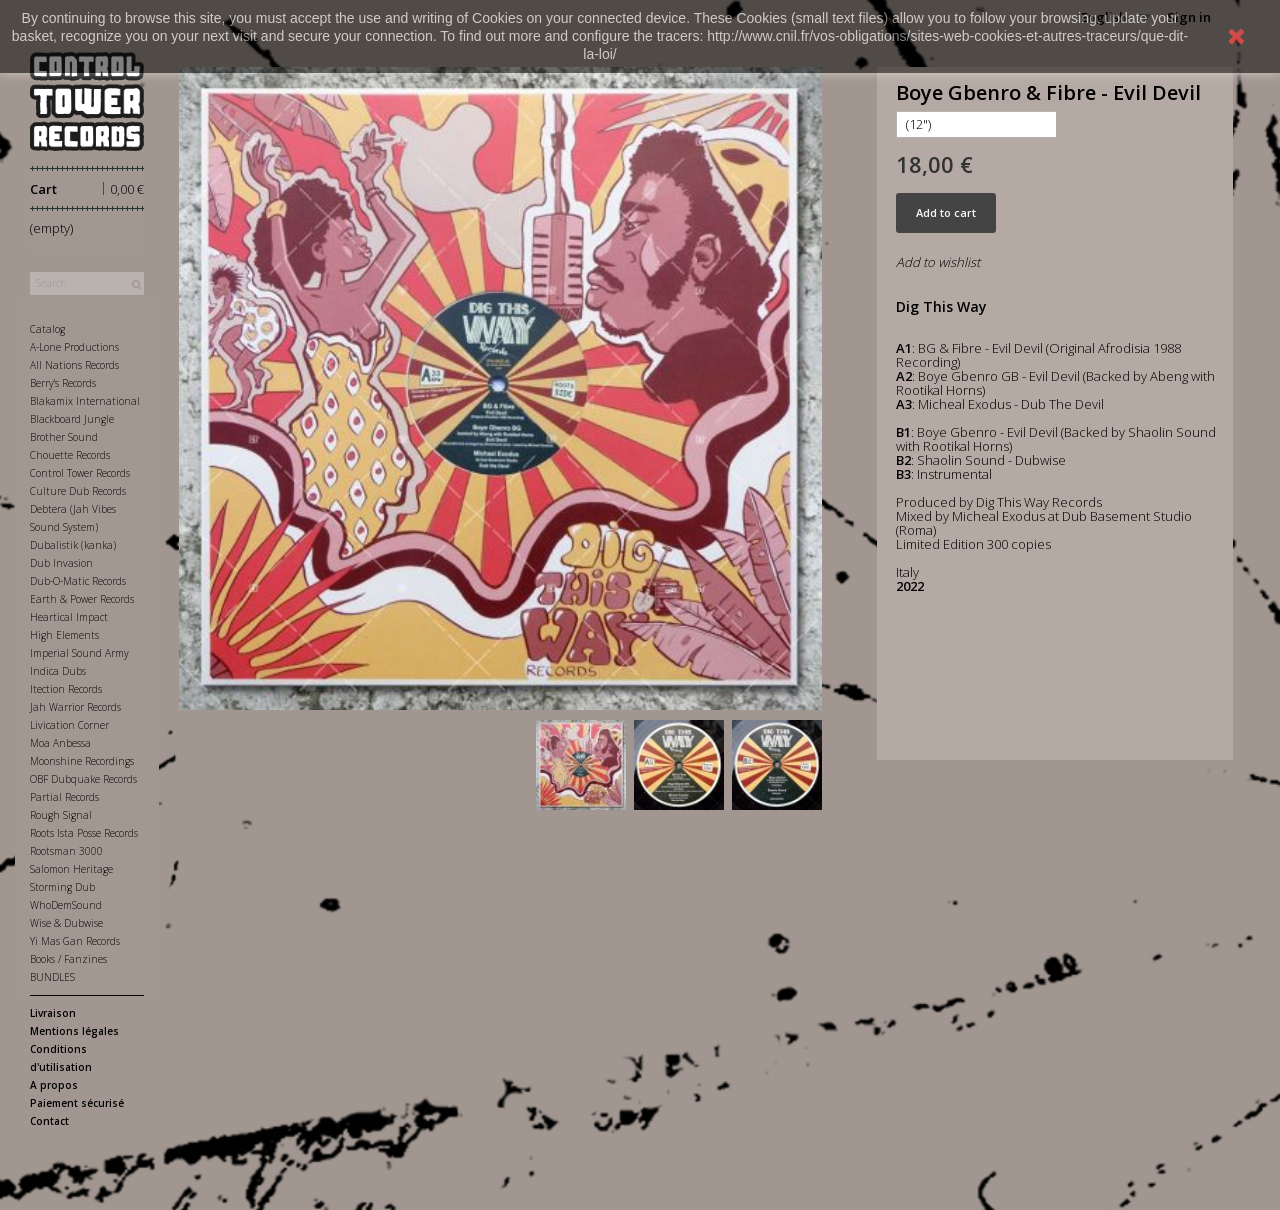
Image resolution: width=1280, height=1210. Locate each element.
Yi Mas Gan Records (75, 941)
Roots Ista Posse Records (84, 833)
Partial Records (64, 797)
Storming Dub (62, 887)
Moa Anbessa (60, 743)
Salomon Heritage (71, 869)
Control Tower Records (80, 473)
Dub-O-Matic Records (78, 581)
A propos (54, 1085)
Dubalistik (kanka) (73, 545)
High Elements (64, 635)
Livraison (53, 1013)
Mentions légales (74, 1031)
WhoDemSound (66, 905)
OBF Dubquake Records (83, 779)
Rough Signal (61, 815)
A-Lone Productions (74, 347)
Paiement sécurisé (77, 1103)
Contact (49, 1121)
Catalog (47, 329)
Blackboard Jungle (72, 419)
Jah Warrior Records (75, 707)
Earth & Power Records (82, 599)
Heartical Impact (69, 617)
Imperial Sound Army (79, 653)
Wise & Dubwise (66, 923)
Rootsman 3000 (66, 851)
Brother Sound (64, 437)
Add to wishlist (938, 262)
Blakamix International (85, 401)
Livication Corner (69, 725)
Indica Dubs (58, 671)
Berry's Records (63, 383)
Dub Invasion (61, 563)
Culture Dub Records (78, 491)
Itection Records (66, 689)
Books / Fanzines (68, 959)
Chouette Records (70, 455)
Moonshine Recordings (82, 761)
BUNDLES (52, 977)
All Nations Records (74, 365)
